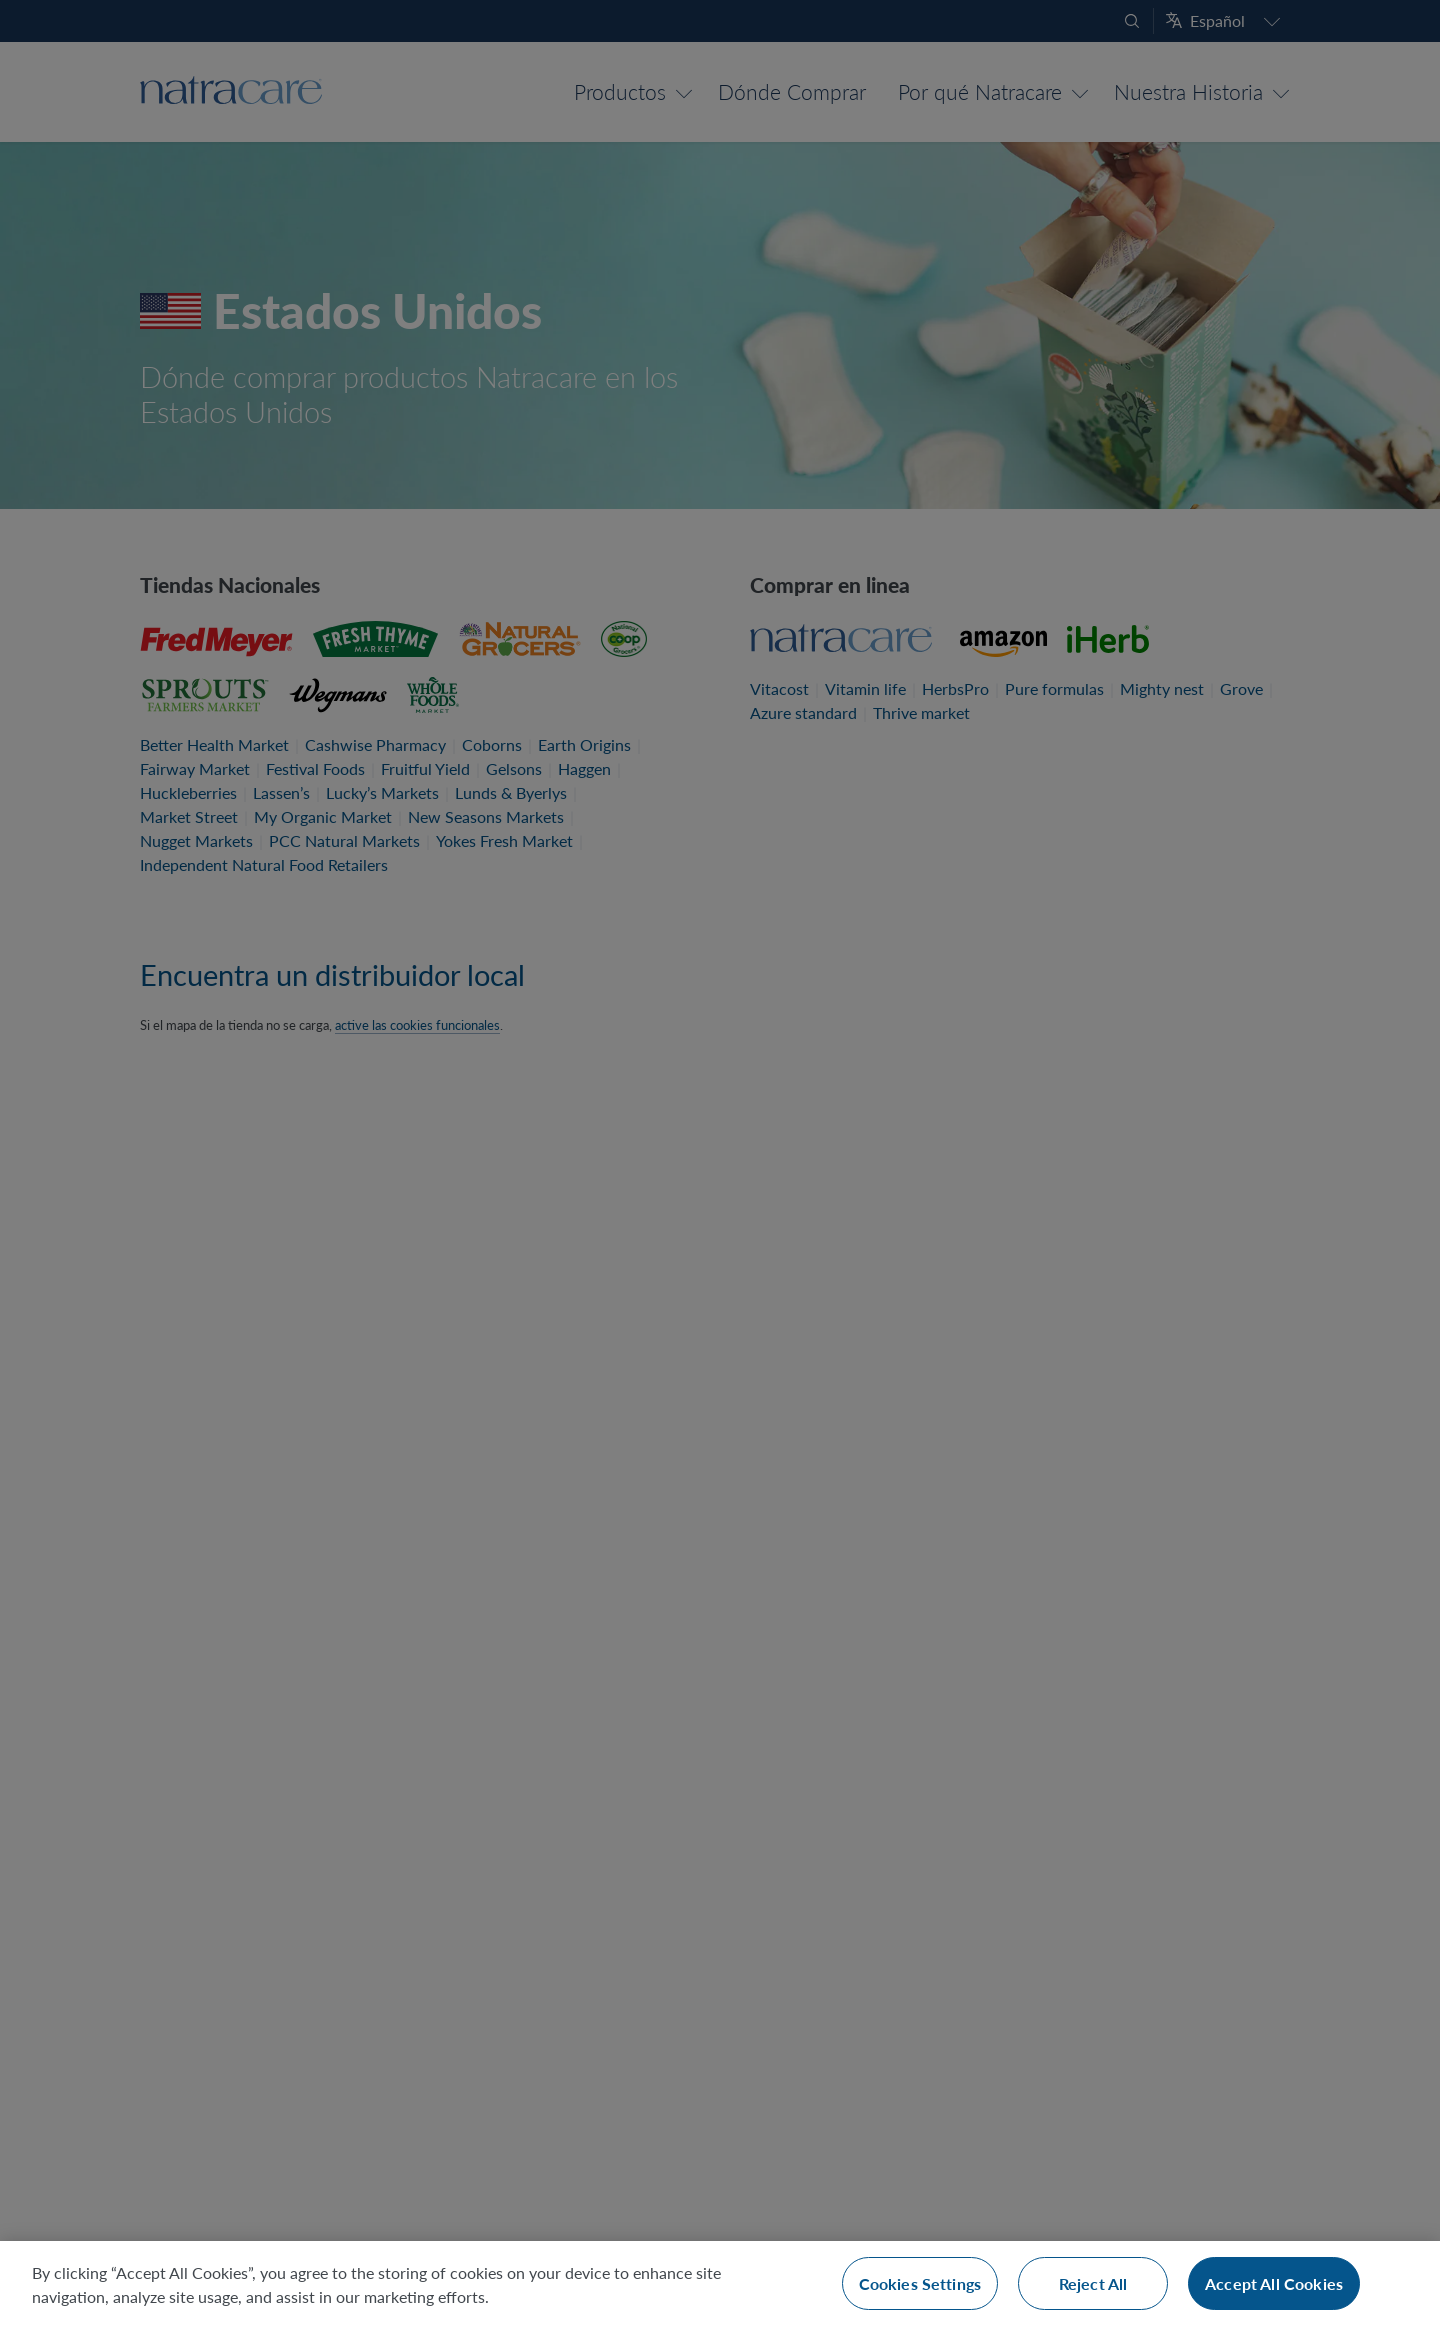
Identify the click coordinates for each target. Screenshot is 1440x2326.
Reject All (1093, 2283)
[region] (720, 2283)
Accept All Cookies (1274, 2283)
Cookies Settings (920, 2283)
